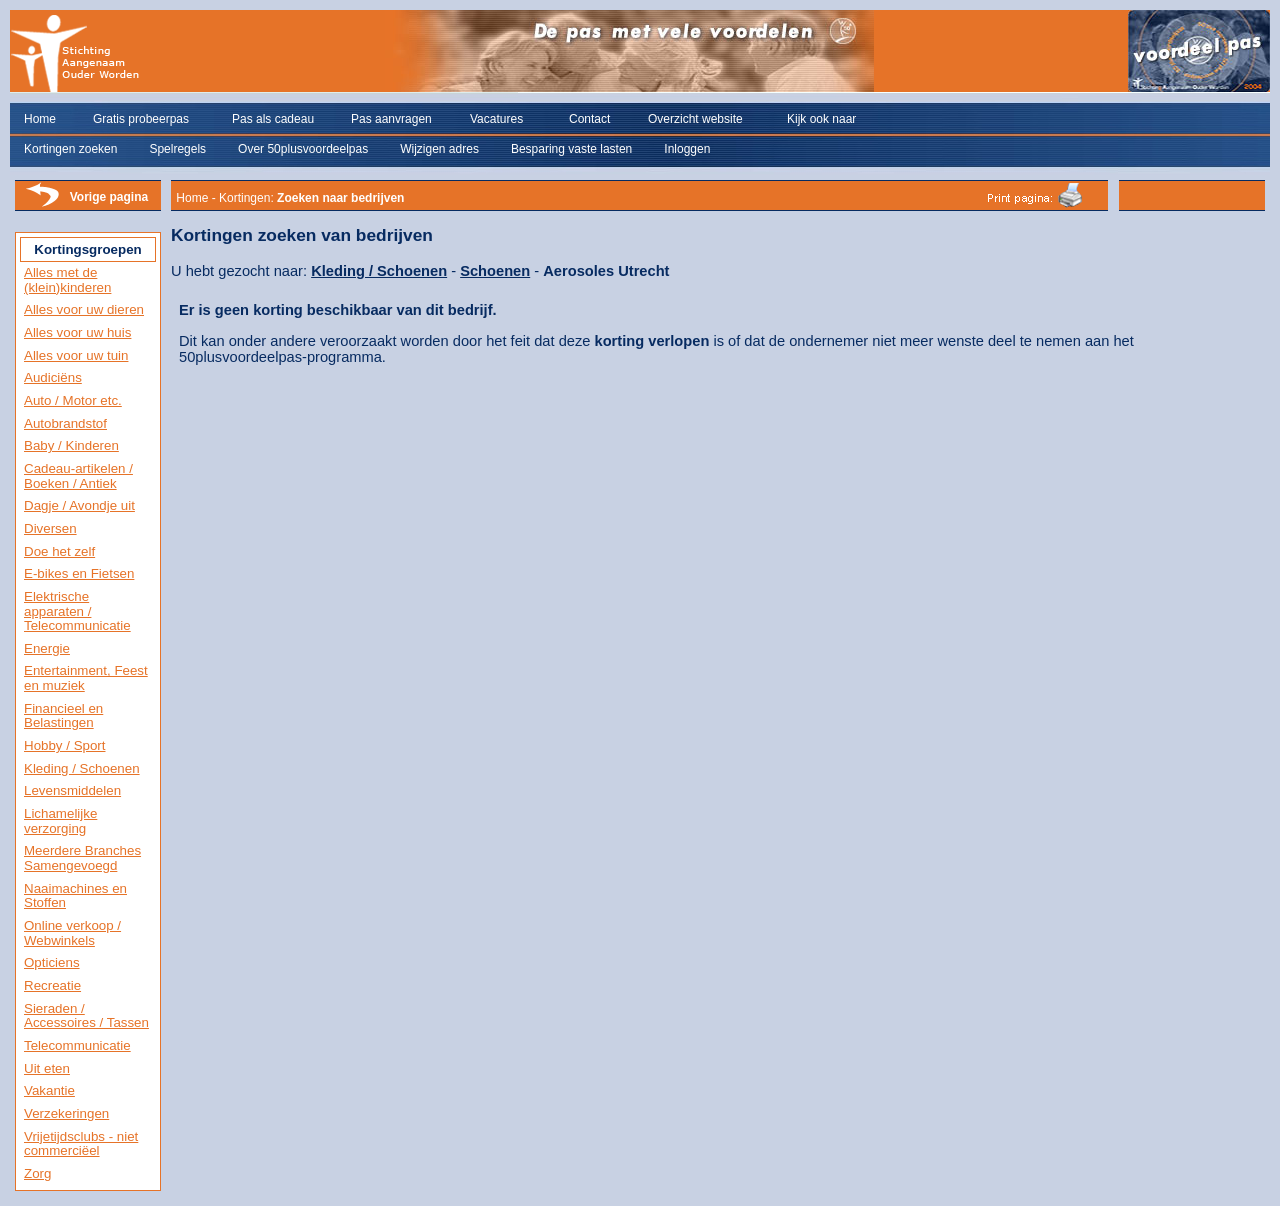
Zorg (37, 1173)
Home (40, 119)
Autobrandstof (65, 423)
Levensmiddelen (72, 790)
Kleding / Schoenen (82, 768)
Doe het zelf (59, 551)
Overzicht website (695, 119)
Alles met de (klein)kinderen (67, 280)
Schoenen (495, 271)
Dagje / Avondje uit (79, 505)
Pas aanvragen (391, 119)
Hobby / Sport (65, 745)
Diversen (50, 528)
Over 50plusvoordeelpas (303, 149)
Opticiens (52, 962)
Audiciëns (53, 377)
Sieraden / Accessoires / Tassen (86, 1016)
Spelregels (177, 149)
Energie (47, 648)
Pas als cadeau (273, 119)
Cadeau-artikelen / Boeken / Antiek (78, 476)
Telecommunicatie (77, 1045)
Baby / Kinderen (71, 445)
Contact (589, 119)
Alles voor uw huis (77, 332)
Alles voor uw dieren (84, 309)
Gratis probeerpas (141, 119)
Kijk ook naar (821, 119)
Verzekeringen (66, 1113)
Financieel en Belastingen (63, 716)
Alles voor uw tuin (76, 355)
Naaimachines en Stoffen (75, 896)
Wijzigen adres (439, 149)
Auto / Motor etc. (73, 400)
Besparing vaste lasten (571, 149)
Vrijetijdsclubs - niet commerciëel (81, 1144)
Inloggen (687, 149)
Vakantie (49, 1090)
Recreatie (52, 985)
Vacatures (496, 119)
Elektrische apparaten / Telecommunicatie (77, 611)
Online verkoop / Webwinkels (72, 933)
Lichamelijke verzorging (60, 821)
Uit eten (47, 1068)
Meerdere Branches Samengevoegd (82, 858)
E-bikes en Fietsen (79, 573)
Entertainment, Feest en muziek (86, 678)
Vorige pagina (109, 197)
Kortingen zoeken (70, 149)
